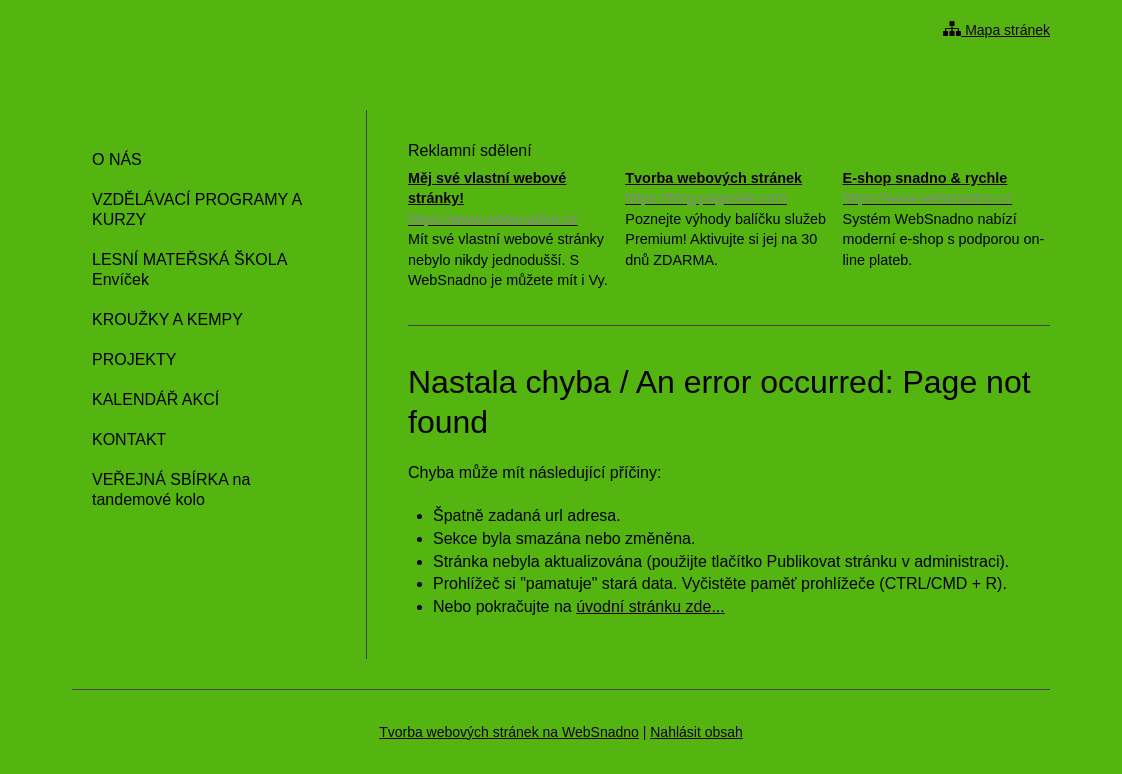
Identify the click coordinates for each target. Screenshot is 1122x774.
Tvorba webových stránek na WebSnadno (509, 732)
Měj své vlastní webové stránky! (511, 199)
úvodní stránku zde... (650, 606)
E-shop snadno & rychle (946, 189)
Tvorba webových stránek (728, 189)
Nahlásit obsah (696, 732)
